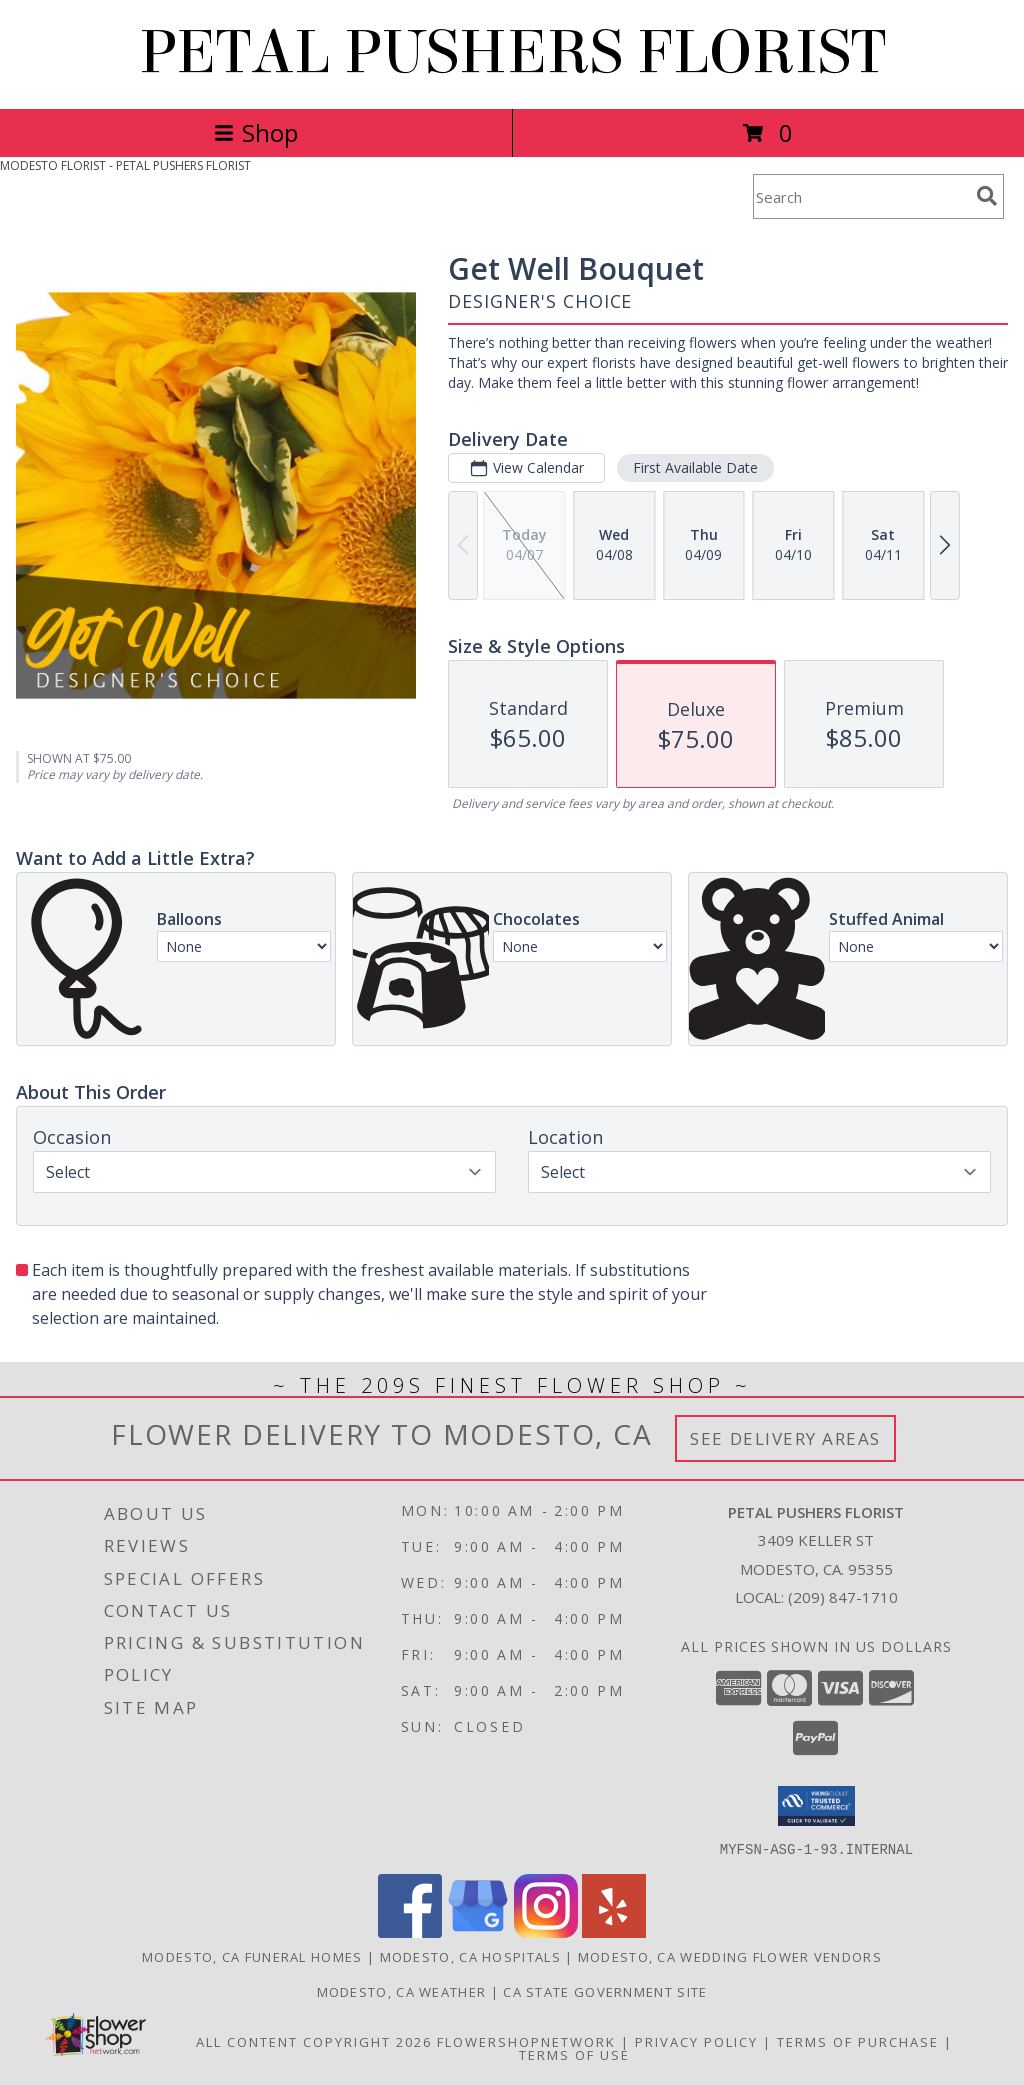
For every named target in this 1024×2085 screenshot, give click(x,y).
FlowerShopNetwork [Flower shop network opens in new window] (526, 2041)
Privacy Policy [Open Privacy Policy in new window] (696, 2041)
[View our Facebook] (410, 1931)
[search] (987, 196)
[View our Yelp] (614, 1931)
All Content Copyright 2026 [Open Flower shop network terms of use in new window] (314, 2041)
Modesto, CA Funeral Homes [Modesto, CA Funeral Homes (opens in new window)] (252, 1956)
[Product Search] (861, 196)
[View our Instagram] (546, 1931)
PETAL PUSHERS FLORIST (512, 52)
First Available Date (695, 467)
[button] (816, 1806)
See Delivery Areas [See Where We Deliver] (785, 1438)
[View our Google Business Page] (478, 1931)
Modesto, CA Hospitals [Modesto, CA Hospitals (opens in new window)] (470, 1956)
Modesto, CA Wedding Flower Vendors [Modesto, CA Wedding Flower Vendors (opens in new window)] (730, 1956)
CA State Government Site (605, 1991)
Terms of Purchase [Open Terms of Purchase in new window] (858, 2041)
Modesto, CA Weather (402, 1991)
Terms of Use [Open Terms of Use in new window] (574, 2054)
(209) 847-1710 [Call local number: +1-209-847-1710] (843, 1597)
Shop (256, 132)
